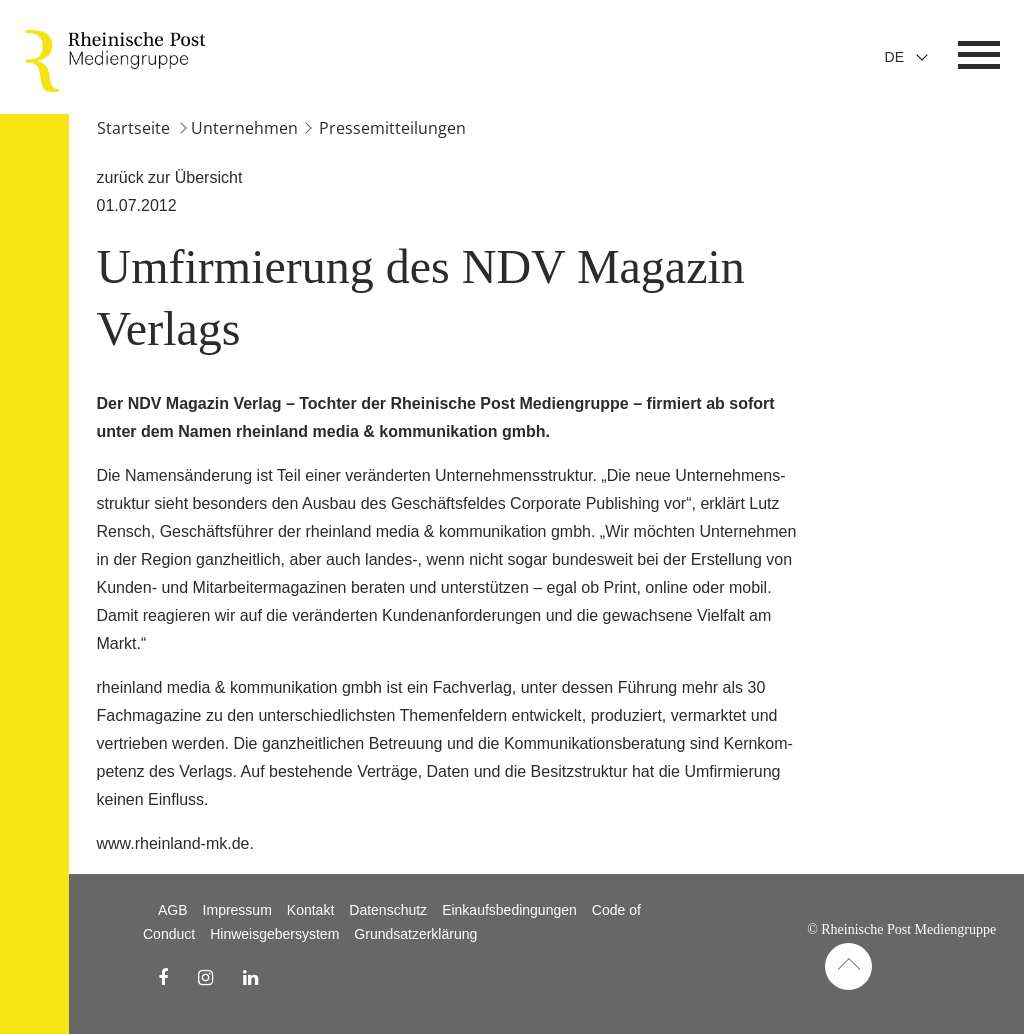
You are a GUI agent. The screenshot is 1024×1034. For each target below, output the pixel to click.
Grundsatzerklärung (415, 934)
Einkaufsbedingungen (509, 910)
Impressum (237, 910)
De (894, 57)
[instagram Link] (205, 978)
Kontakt (310, 910)
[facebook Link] (163, 978)
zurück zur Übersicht (170, 177)
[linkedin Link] (250, 978)
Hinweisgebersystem (274, 934)
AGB (173, 910)
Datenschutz (388, 910)
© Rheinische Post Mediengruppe (901, 929)
